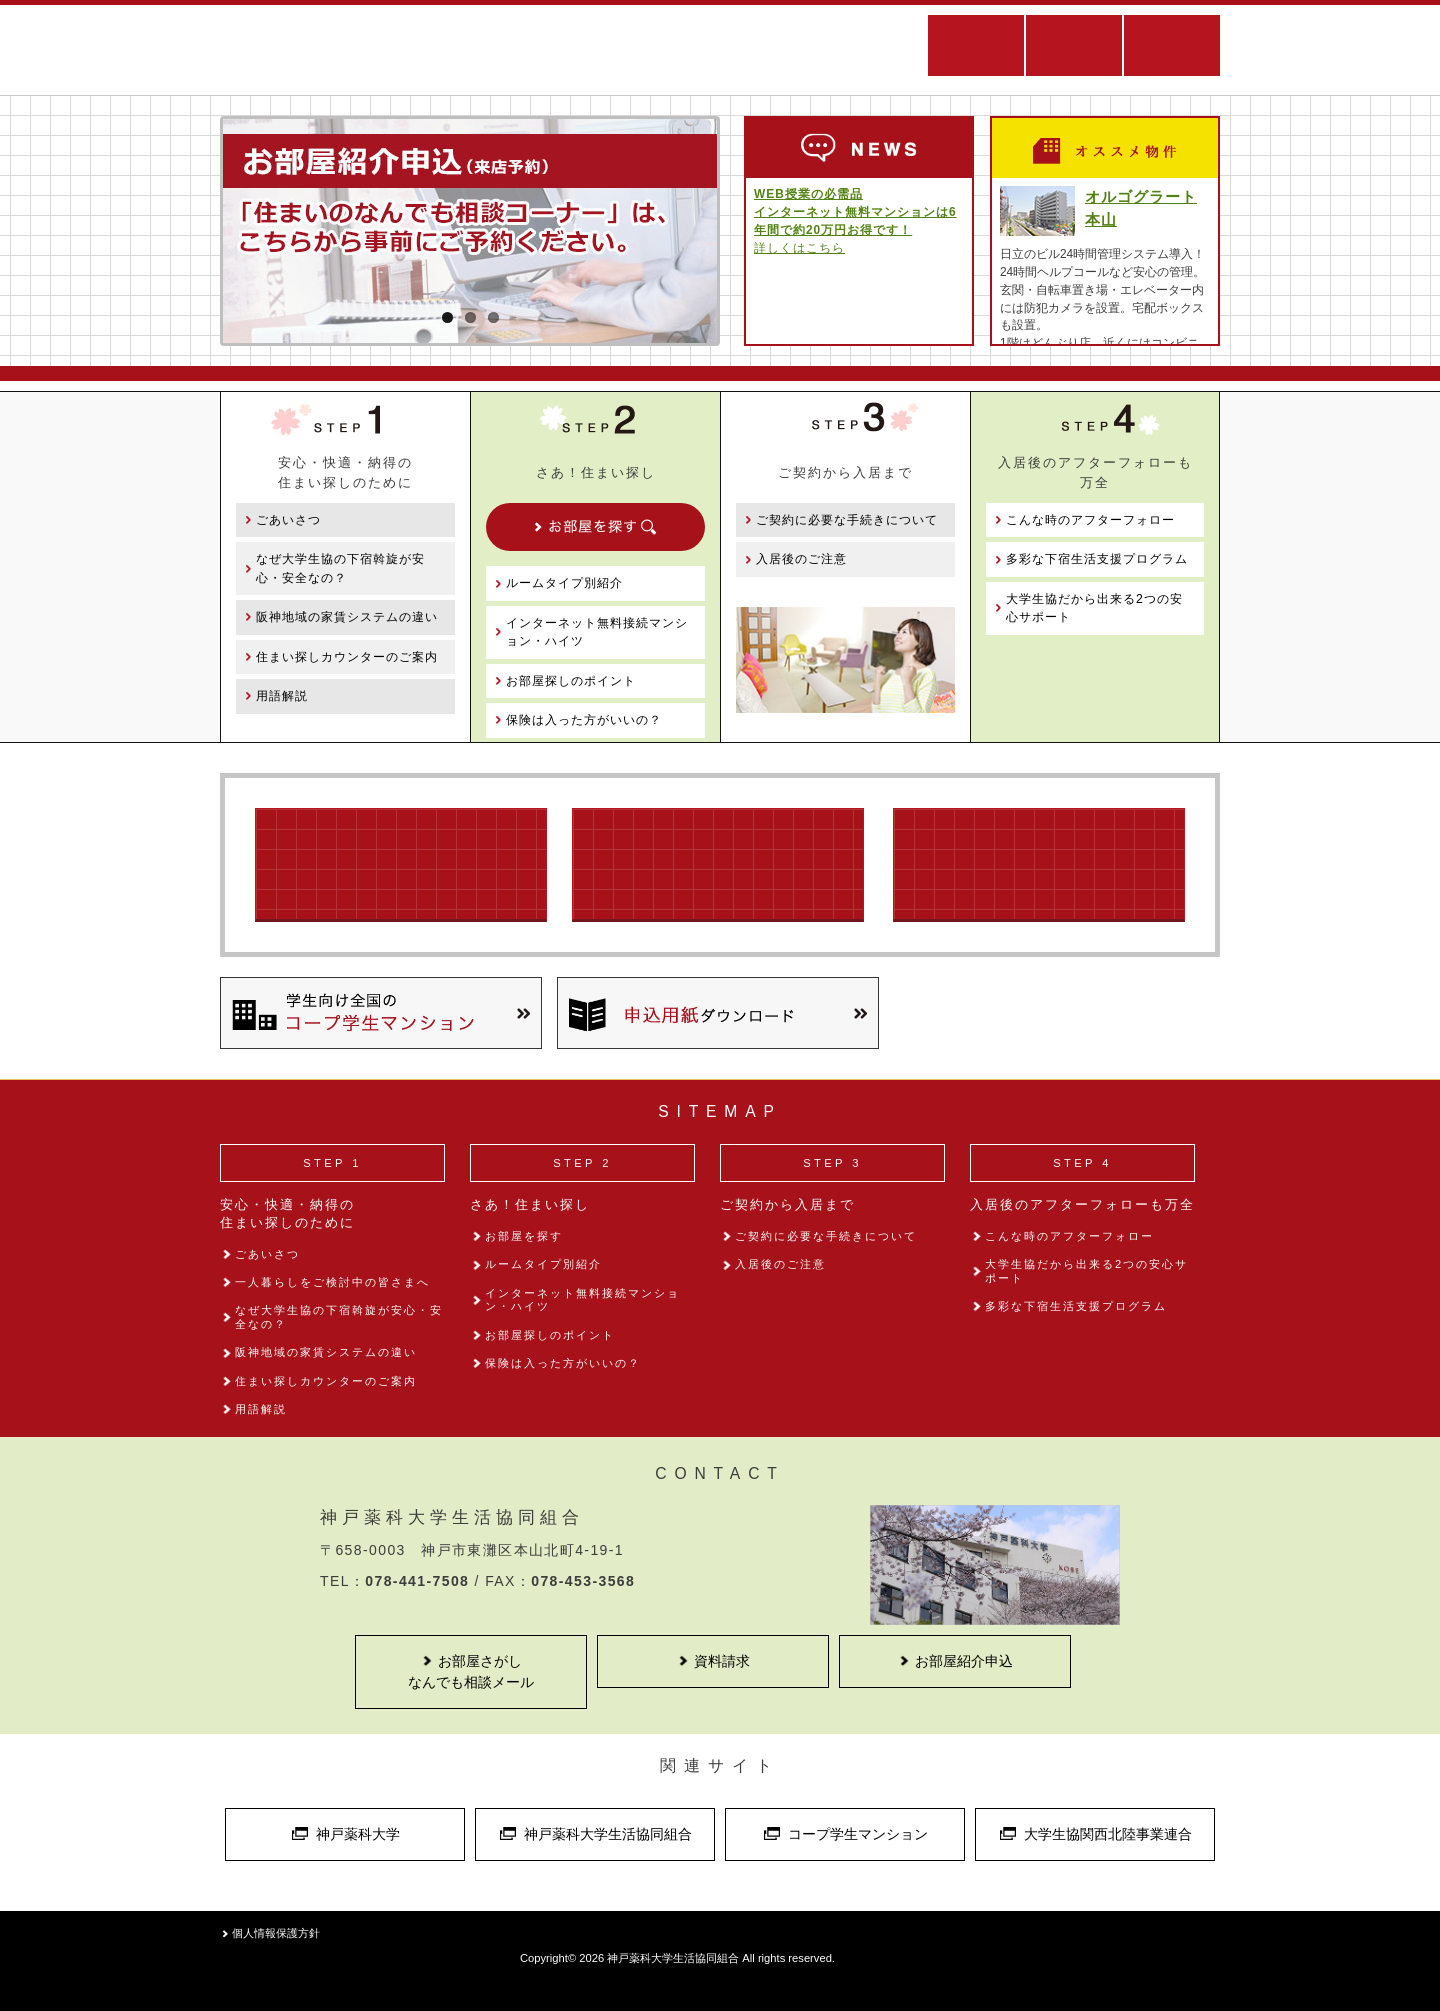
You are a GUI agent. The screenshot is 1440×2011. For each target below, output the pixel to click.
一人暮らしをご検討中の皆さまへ (332, 1282)
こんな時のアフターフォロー (1090, 520)
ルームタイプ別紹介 (564, 583)
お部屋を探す (524, 1236)
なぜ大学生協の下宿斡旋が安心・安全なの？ (340, 568)
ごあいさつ (288, 520)
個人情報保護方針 (276, 1933)
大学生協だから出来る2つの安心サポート (1094, 608)
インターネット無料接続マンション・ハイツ (597, 632)
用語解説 (282, 696)
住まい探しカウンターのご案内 (347, 657)
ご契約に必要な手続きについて (847, 520)
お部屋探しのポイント (571, 681)
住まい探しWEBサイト (730, 49)
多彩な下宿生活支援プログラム (1097, 559)
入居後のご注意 (801, 559)
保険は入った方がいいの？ (584, 720)
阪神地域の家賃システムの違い (347, 617)
